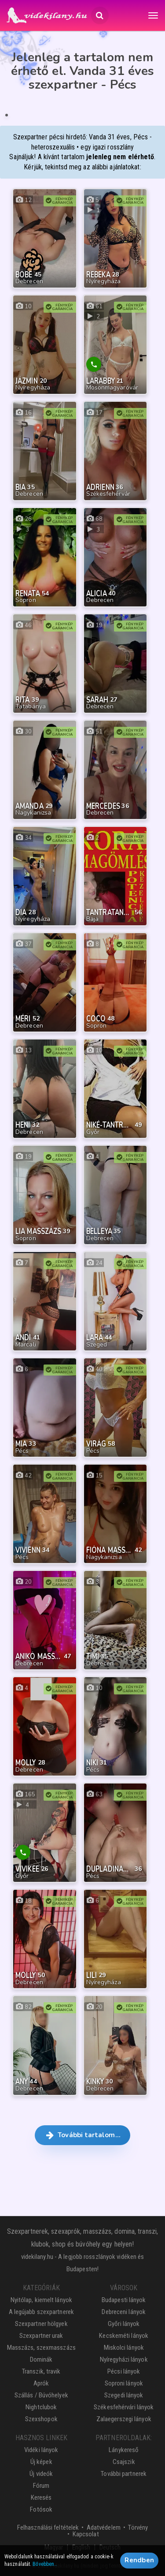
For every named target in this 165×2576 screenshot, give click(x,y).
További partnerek (124, 2474)
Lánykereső (124, 2450)
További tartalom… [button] (82, 2135)
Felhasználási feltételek (48, 2527)
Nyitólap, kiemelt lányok (41, 2300)
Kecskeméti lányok (123, 2336)
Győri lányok (123, 2324)
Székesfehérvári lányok (124, 2407)
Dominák (41, 2359)
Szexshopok (41, 2419)
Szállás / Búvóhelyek (41, 2395)
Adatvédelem (104, 2527)
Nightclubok (41, 2407)
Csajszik (124, 2462)
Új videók (41, 2474)
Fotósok (41, 2509)
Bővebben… (45, 2565)
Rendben (139, 2561)
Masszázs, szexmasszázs (41, 2348)
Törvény (138, 2527)
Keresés (41, 2497)
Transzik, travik (41, 2371)
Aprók (41, 2383)
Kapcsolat (86, 2534)
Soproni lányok (124, 2383)
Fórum (41, 2486)
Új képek (41, 2462)
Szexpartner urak (41, 2336)
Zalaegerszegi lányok (123, 2419)
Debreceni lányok (124, 2312)
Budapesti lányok (124, 2300)
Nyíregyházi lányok (124, 2359)
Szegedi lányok (123, 2395)
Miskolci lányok (124, 2348)
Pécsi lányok (123, 2371)
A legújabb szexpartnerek (41, 2312)
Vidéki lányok (41, 2450)
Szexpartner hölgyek (41, 2324)
